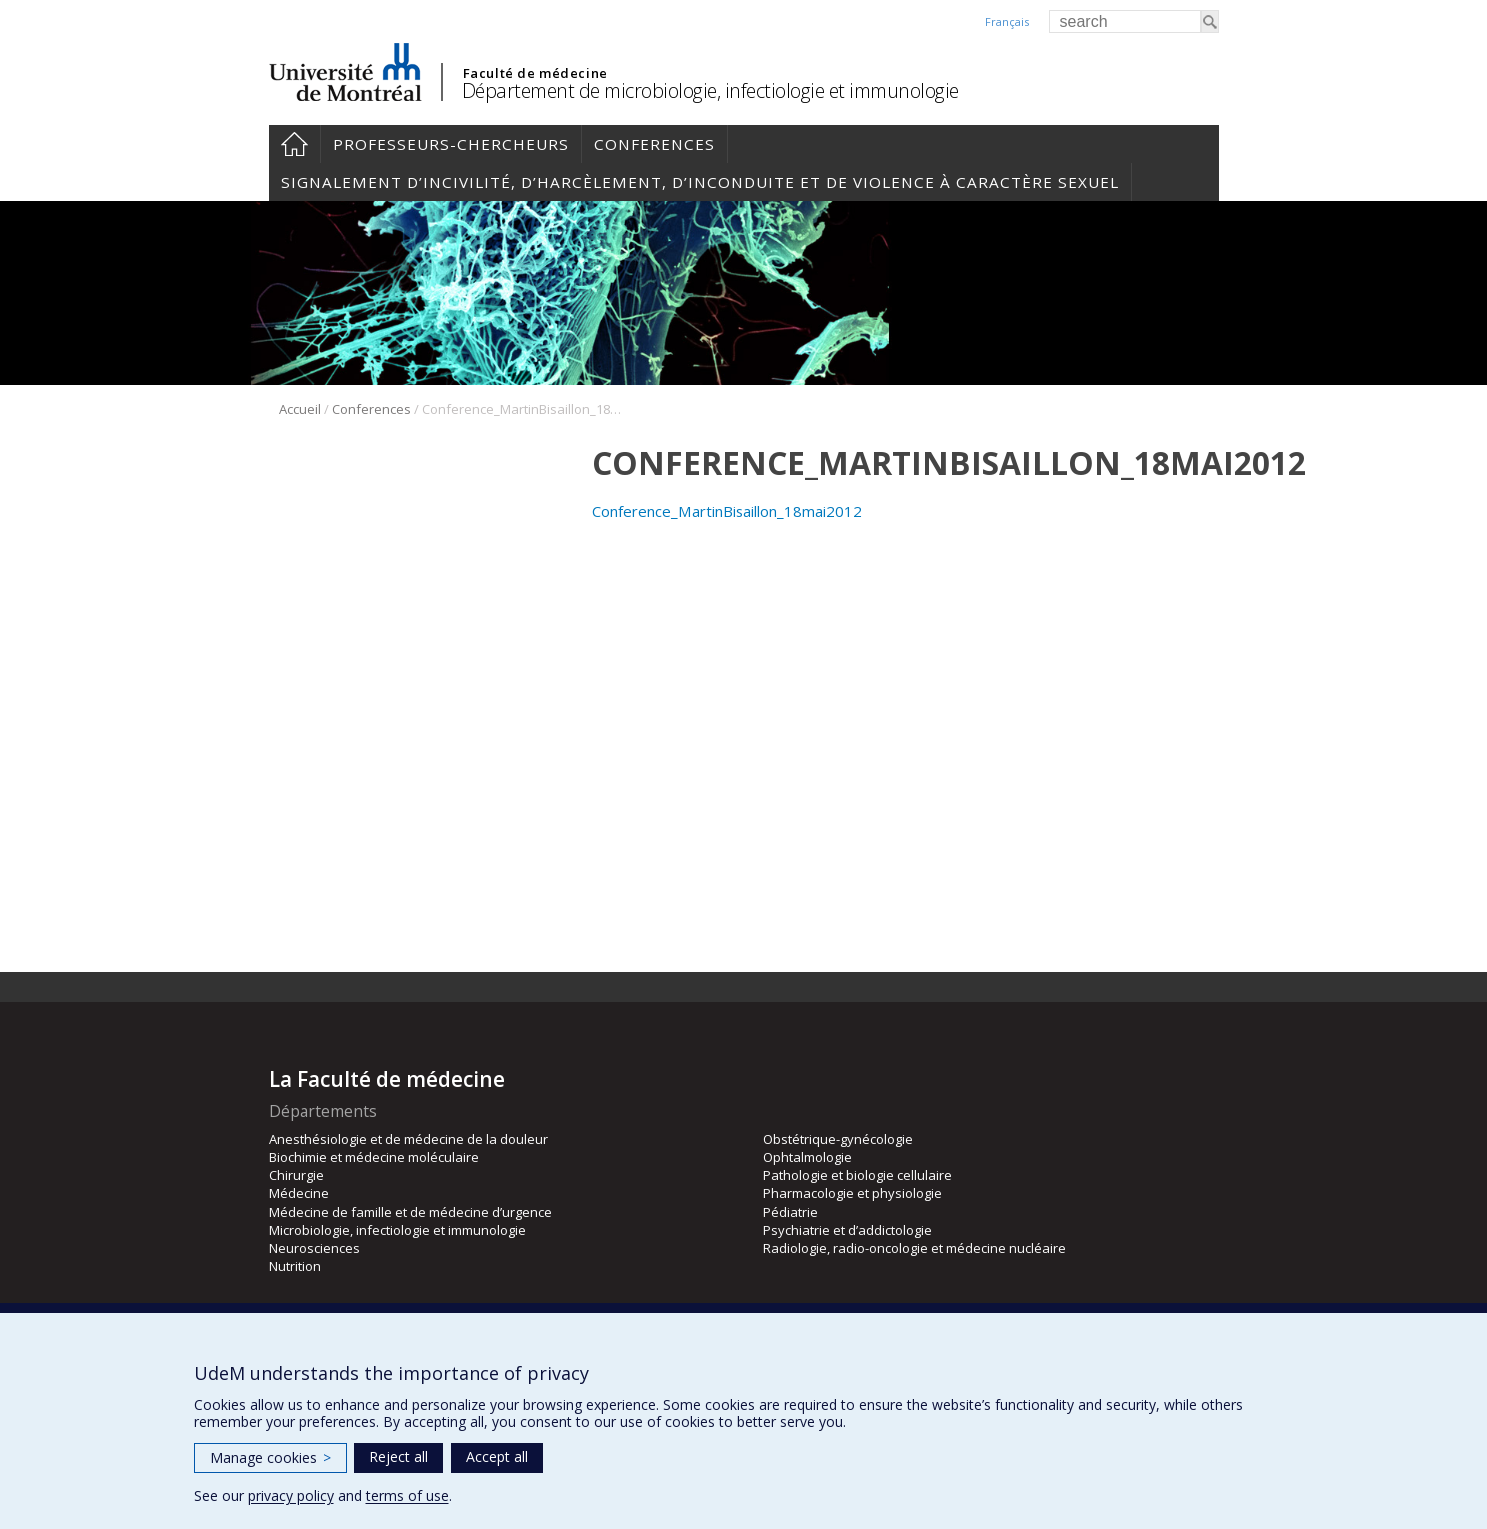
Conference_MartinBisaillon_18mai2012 (727, 511)
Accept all (497, 1456)
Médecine (299, 1193)
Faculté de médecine (535, 73)
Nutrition (295, 1266)
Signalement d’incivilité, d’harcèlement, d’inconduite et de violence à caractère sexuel (700, 182)
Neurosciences (314, 1248)
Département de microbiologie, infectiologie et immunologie (710, 90)
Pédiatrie (790, 1212)
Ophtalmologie (807, 1157)
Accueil (294, 144)
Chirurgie (296, 1175)
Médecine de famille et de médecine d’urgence (410, 1212)
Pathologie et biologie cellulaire (857, 1175)
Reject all (398, 1456)
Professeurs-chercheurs (451, 144)
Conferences (654, 144)
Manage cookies (270, 1457)
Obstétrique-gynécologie (838, 1139)
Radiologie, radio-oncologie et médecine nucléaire (914, 1248)
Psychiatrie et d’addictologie (847, 1230)
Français (1007, 21)
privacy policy (291, 1495)
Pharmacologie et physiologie (852, 1193)
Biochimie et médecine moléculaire (374, 1157)
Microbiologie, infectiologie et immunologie (397, 1230)
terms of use (407, 1495)
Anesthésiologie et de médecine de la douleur (408, 1139)
